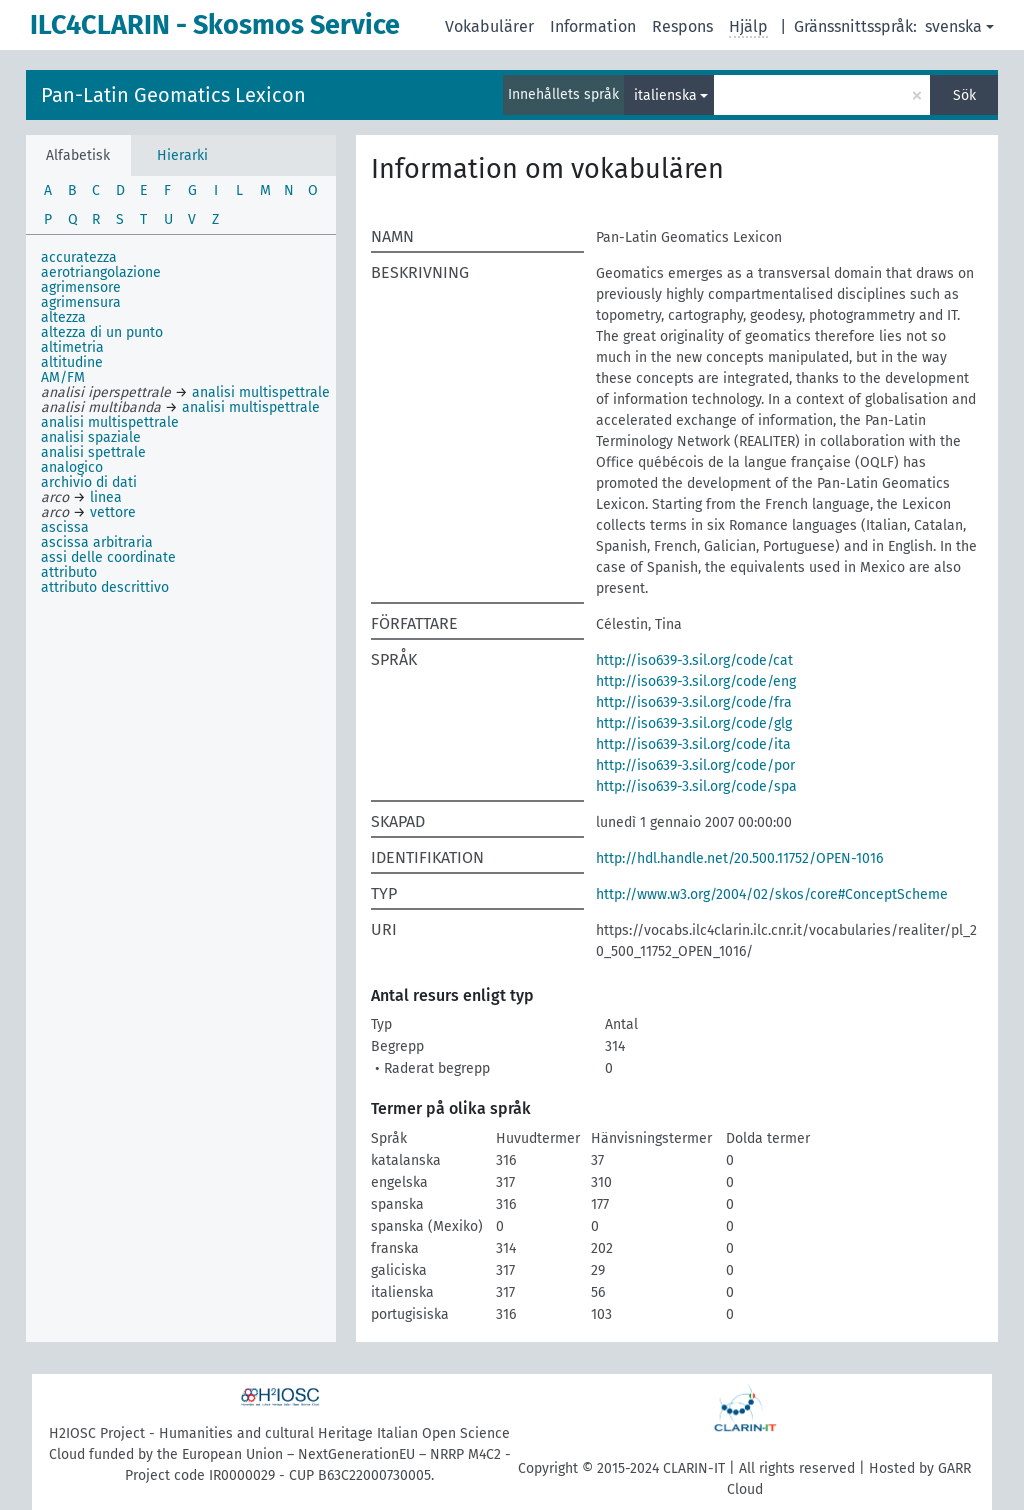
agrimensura (81, 302)
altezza (63, 317)
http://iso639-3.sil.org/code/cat (694, 660)
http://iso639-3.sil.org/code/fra (694, 702)
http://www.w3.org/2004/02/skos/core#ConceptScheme (772, 894)
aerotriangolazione (101, 272)
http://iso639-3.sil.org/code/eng (696, 681)
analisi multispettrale (110, 422)
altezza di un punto (102, 332)
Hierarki (182, 155)
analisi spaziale (91, 437)
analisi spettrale (93, 452)
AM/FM (63, 377)
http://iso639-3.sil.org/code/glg (694, 723)
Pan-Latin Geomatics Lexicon (173, 95)
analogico (72, 467)
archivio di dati (89, 482)
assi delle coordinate (108, 557)
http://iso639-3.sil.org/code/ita (693, 744)
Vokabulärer (489, 26)
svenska (953, 26)
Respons (682, 26)
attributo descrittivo (105, 587)
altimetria (72, 347)
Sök (964, 95)
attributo (69, 572)
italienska (665, 95)
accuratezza (79, 257)
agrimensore (81, 287)
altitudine (72, 362)
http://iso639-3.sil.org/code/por (695, 765)
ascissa (65, 527)
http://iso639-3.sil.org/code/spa (696, 786)
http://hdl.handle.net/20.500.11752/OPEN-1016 (739, 858)
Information (593, 26)
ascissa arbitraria (97, 542)
